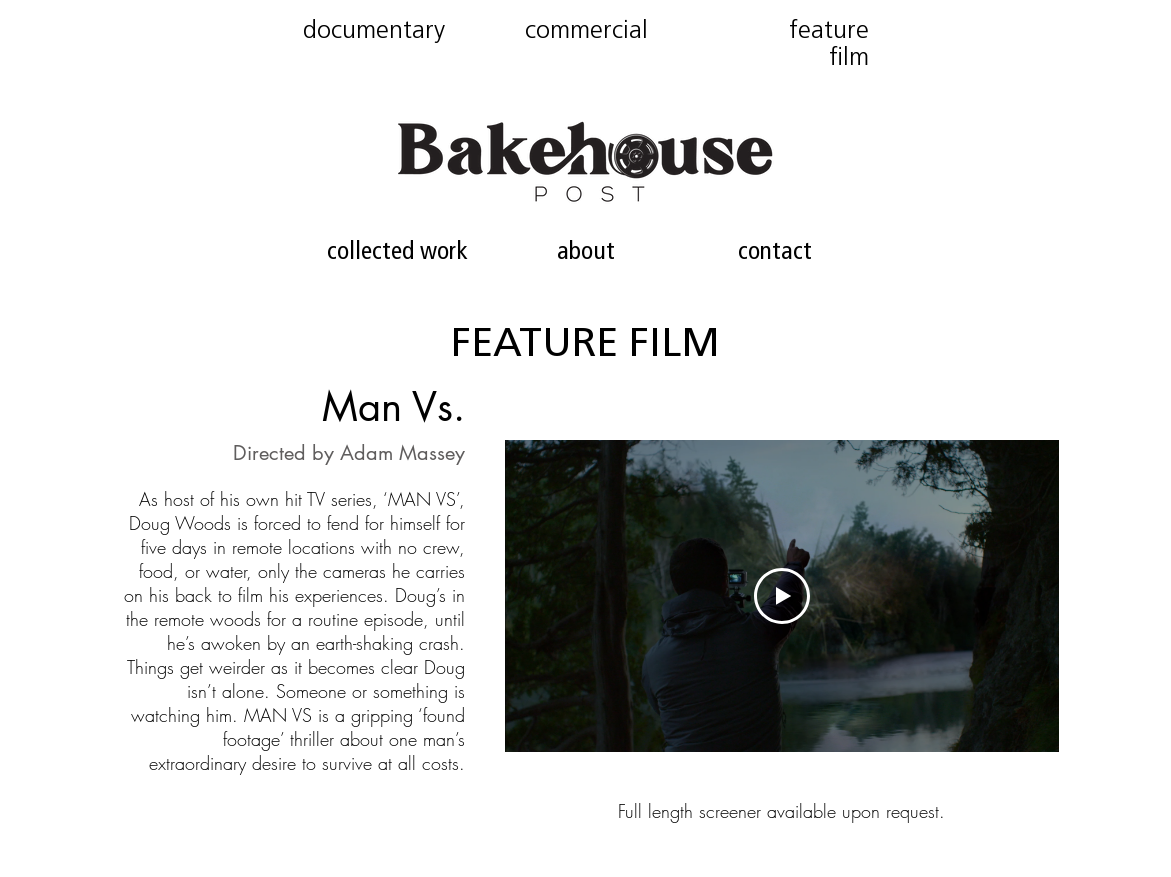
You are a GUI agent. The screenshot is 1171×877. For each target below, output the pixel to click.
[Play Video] (782, 596)
